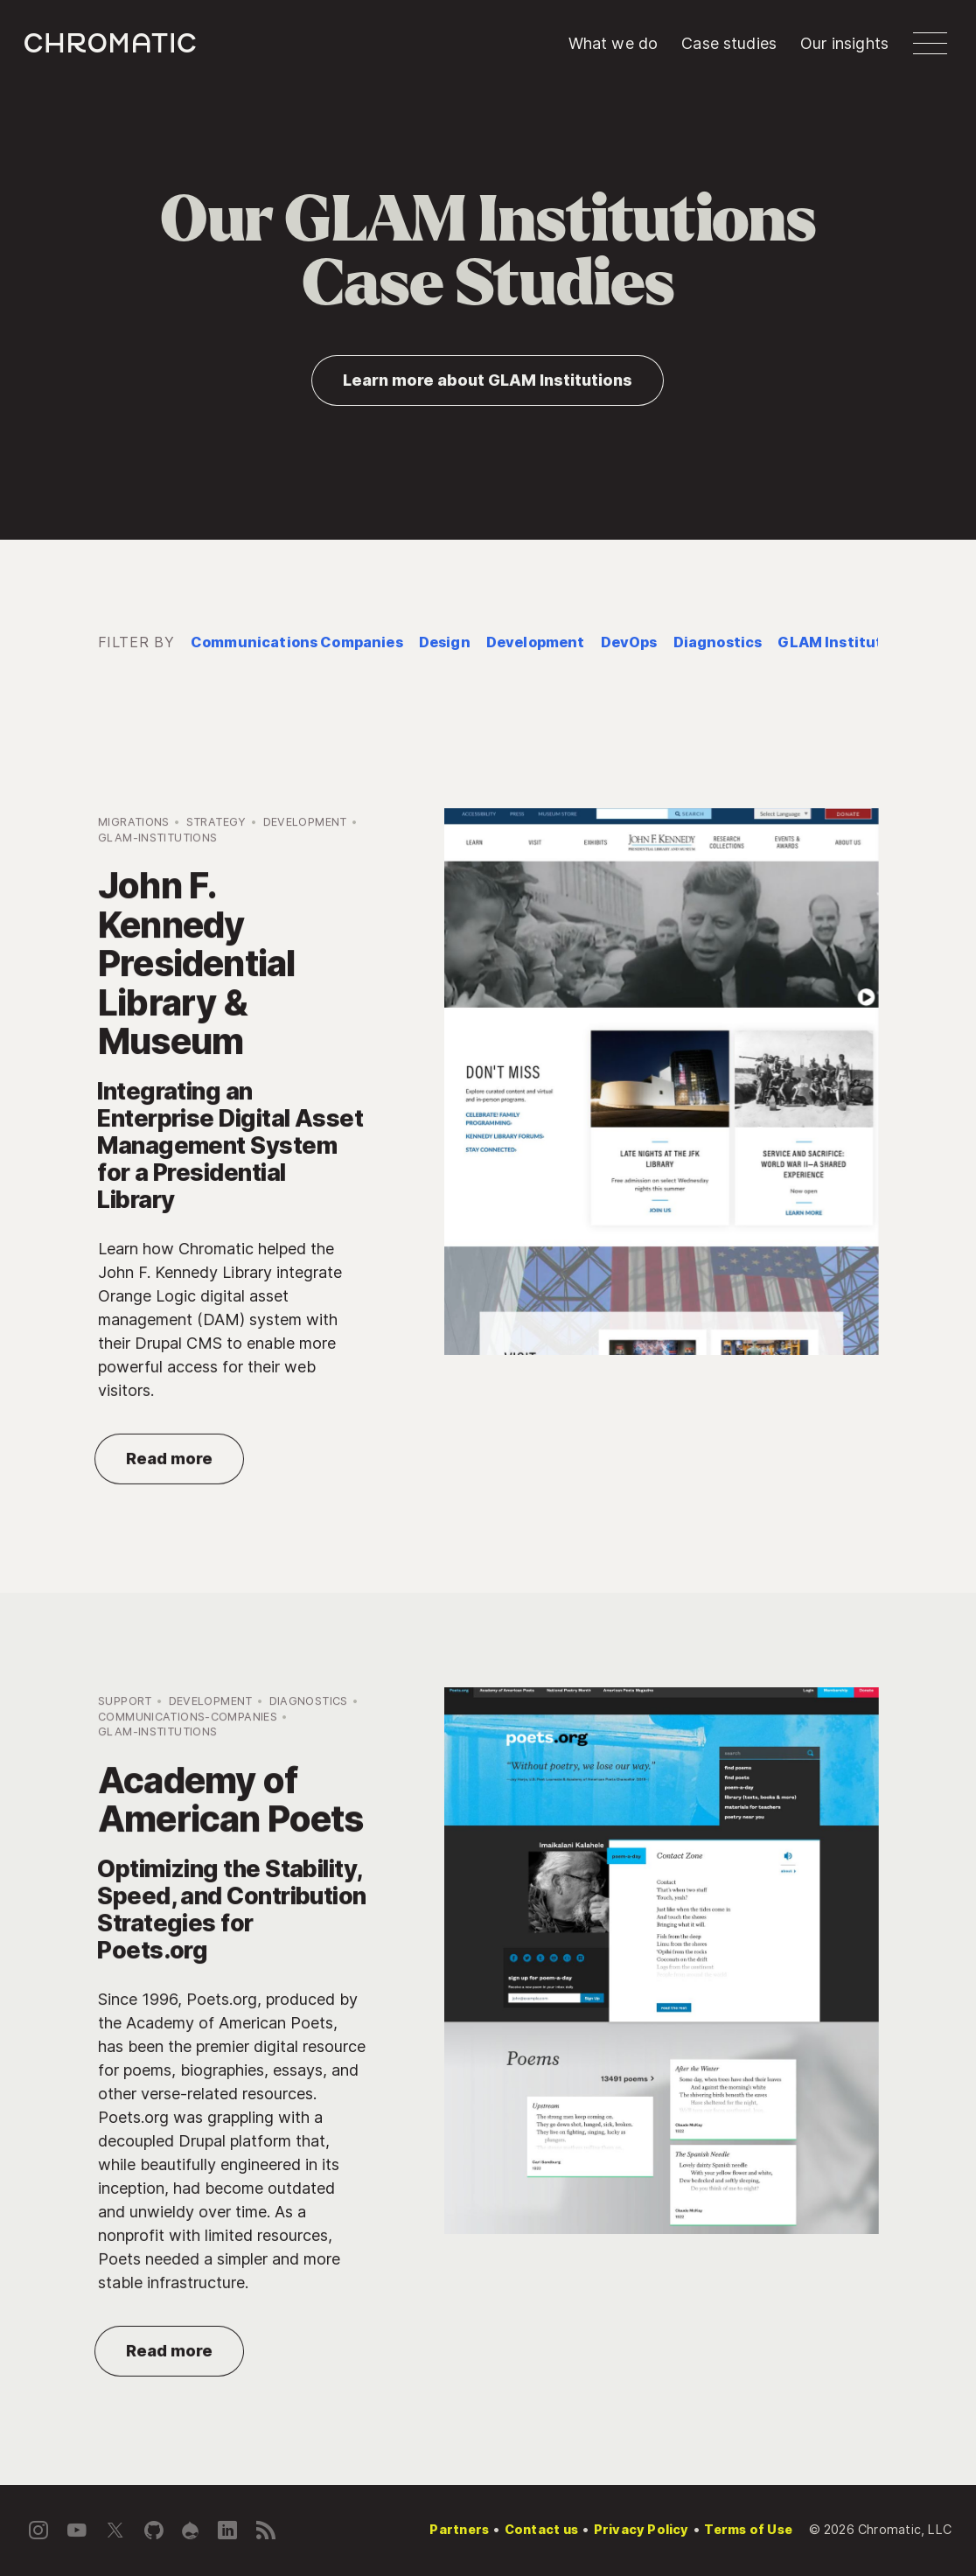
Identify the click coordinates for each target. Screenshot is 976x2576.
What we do (613, 43)
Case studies (729, 43)
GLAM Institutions (845, 642)
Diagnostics (718, 642)
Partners (459, 2529)
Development (535, 642)
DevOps (629, 642)
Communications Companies (297, 642)
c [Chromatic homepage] (110, 42)
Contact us (541, 2529)
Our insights (844, 43)
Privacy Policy (641, 2529)
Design (445, 642)
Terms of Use (748, 2529)
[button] (930, 44)
